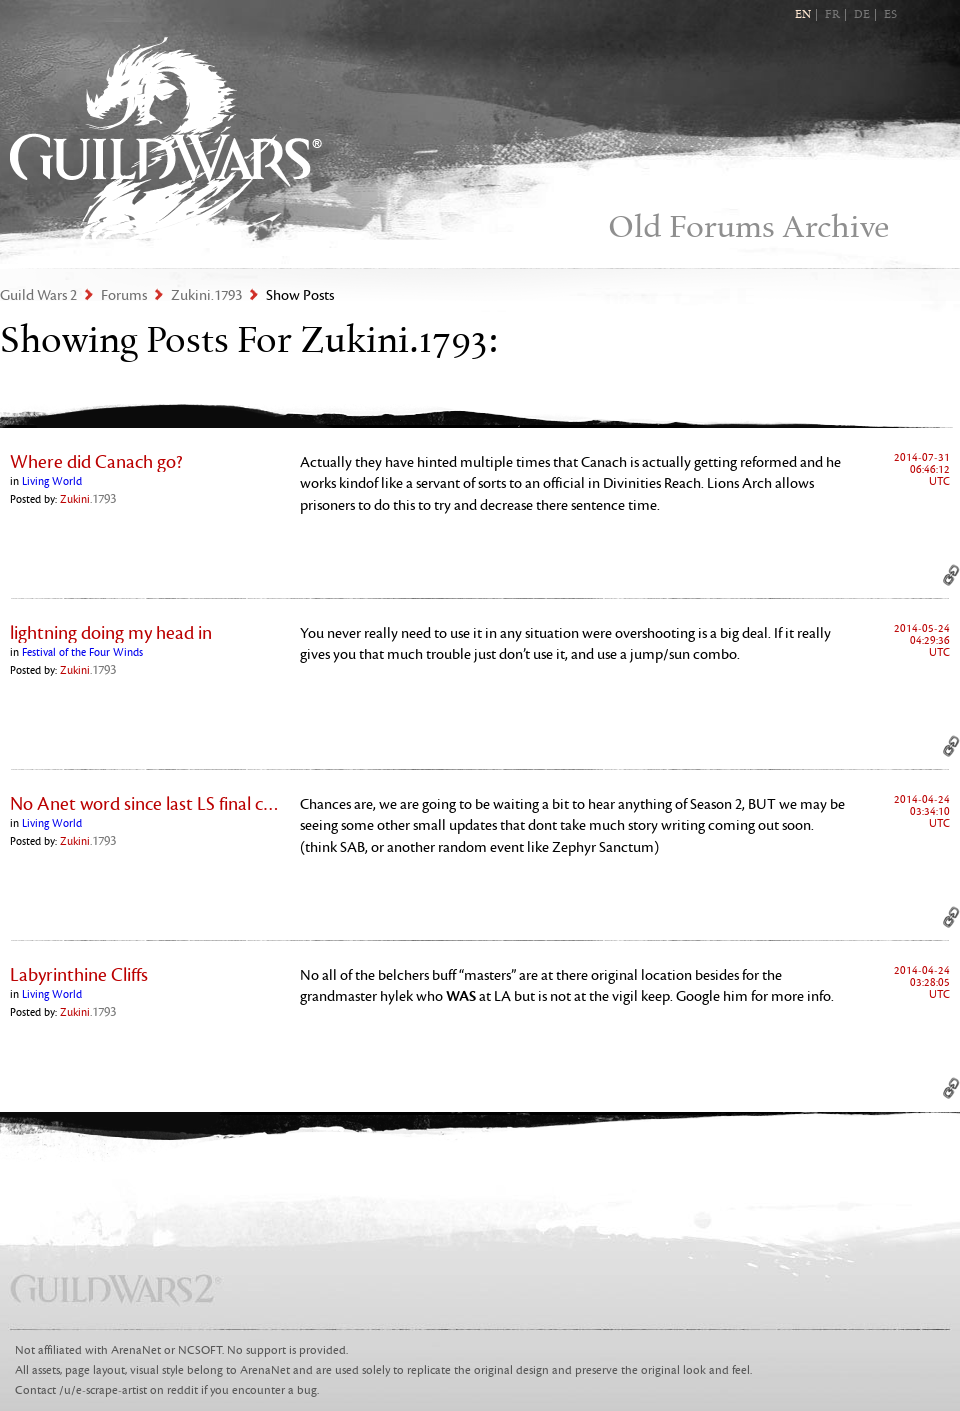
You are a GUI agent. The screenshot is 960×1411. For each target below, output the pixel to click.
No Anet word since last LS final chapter (145, 804)
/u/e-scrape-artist (103, 1390)
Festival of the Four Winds (82, 652)
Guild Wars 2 (166, 140)
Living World (52, 481)
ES (890, 15)
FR (832, 15)
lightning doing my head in (111, 633)
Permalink (951, 575)
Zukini (88, 499)
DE (862, 15)
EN (803, 15)
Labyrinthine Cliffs (79, 975)
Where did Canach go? (96, 462)
